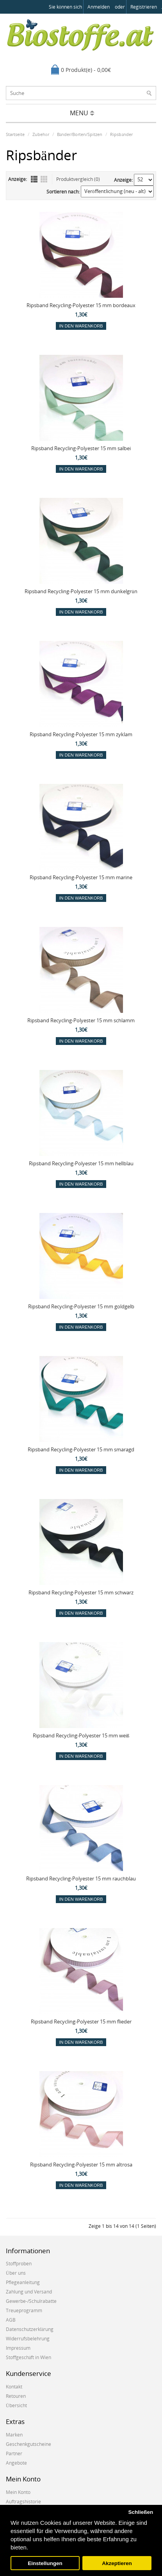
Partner (14, 2453)
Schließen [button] (140, 2512)
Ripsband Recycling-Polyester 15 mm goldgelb (81, 1306)
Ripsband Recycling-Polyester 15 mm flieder (81, 2021)
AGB (11, 2320)
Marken (14, 2434)
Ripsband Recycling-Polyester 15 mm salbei (81, 448)
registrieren (143, 7)
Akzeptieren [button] (117, 2563)
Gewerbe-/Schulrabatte (31, 2301)
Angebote (16, 2463)
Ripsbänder (121, 134)
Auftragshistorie (23, 2501)
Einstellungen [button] (45, 2563)
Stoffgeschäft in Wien (28, 2357)
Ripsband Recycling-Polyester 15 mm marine (81, 877)
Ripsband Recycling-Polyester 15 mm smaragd (81, 1449)
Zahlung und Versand (29, 2291)
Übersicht (16, 2405)
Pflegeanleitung (23, 2282)
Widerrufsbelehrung (28, 2338)
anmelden (98, 7)
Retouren (16, 2396)
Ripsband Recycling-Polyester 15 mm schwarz (81, 1592)
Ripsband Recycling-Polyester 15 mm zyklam (81, 734)
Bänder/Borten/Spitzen (80, 134)
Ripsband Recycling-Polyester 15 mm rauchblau (81, 1878)
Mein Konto (18, 2492)
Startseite (15, 134)
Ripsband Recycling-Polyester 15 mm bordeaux (81, 305)
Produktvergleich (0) (78, 179)
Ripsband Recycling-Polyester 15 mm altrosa (81, 2164)
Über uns (16, 2273)
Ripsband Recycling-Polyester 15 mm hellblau (81, 1163)
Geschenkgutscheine (28, 2444)
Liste (34, 179)
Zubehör (40, 134)
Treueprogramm (24, 2310)
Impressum (18, 2348)
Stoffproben (19, 2263)
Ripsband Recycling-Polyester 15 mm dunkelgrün (81, 591)
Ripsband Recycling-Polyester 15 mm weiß (81, 1735)
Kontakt (14, 2386)
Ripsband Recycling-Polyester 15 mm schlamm (81, 1020)
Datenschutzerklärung (29, 2329)
